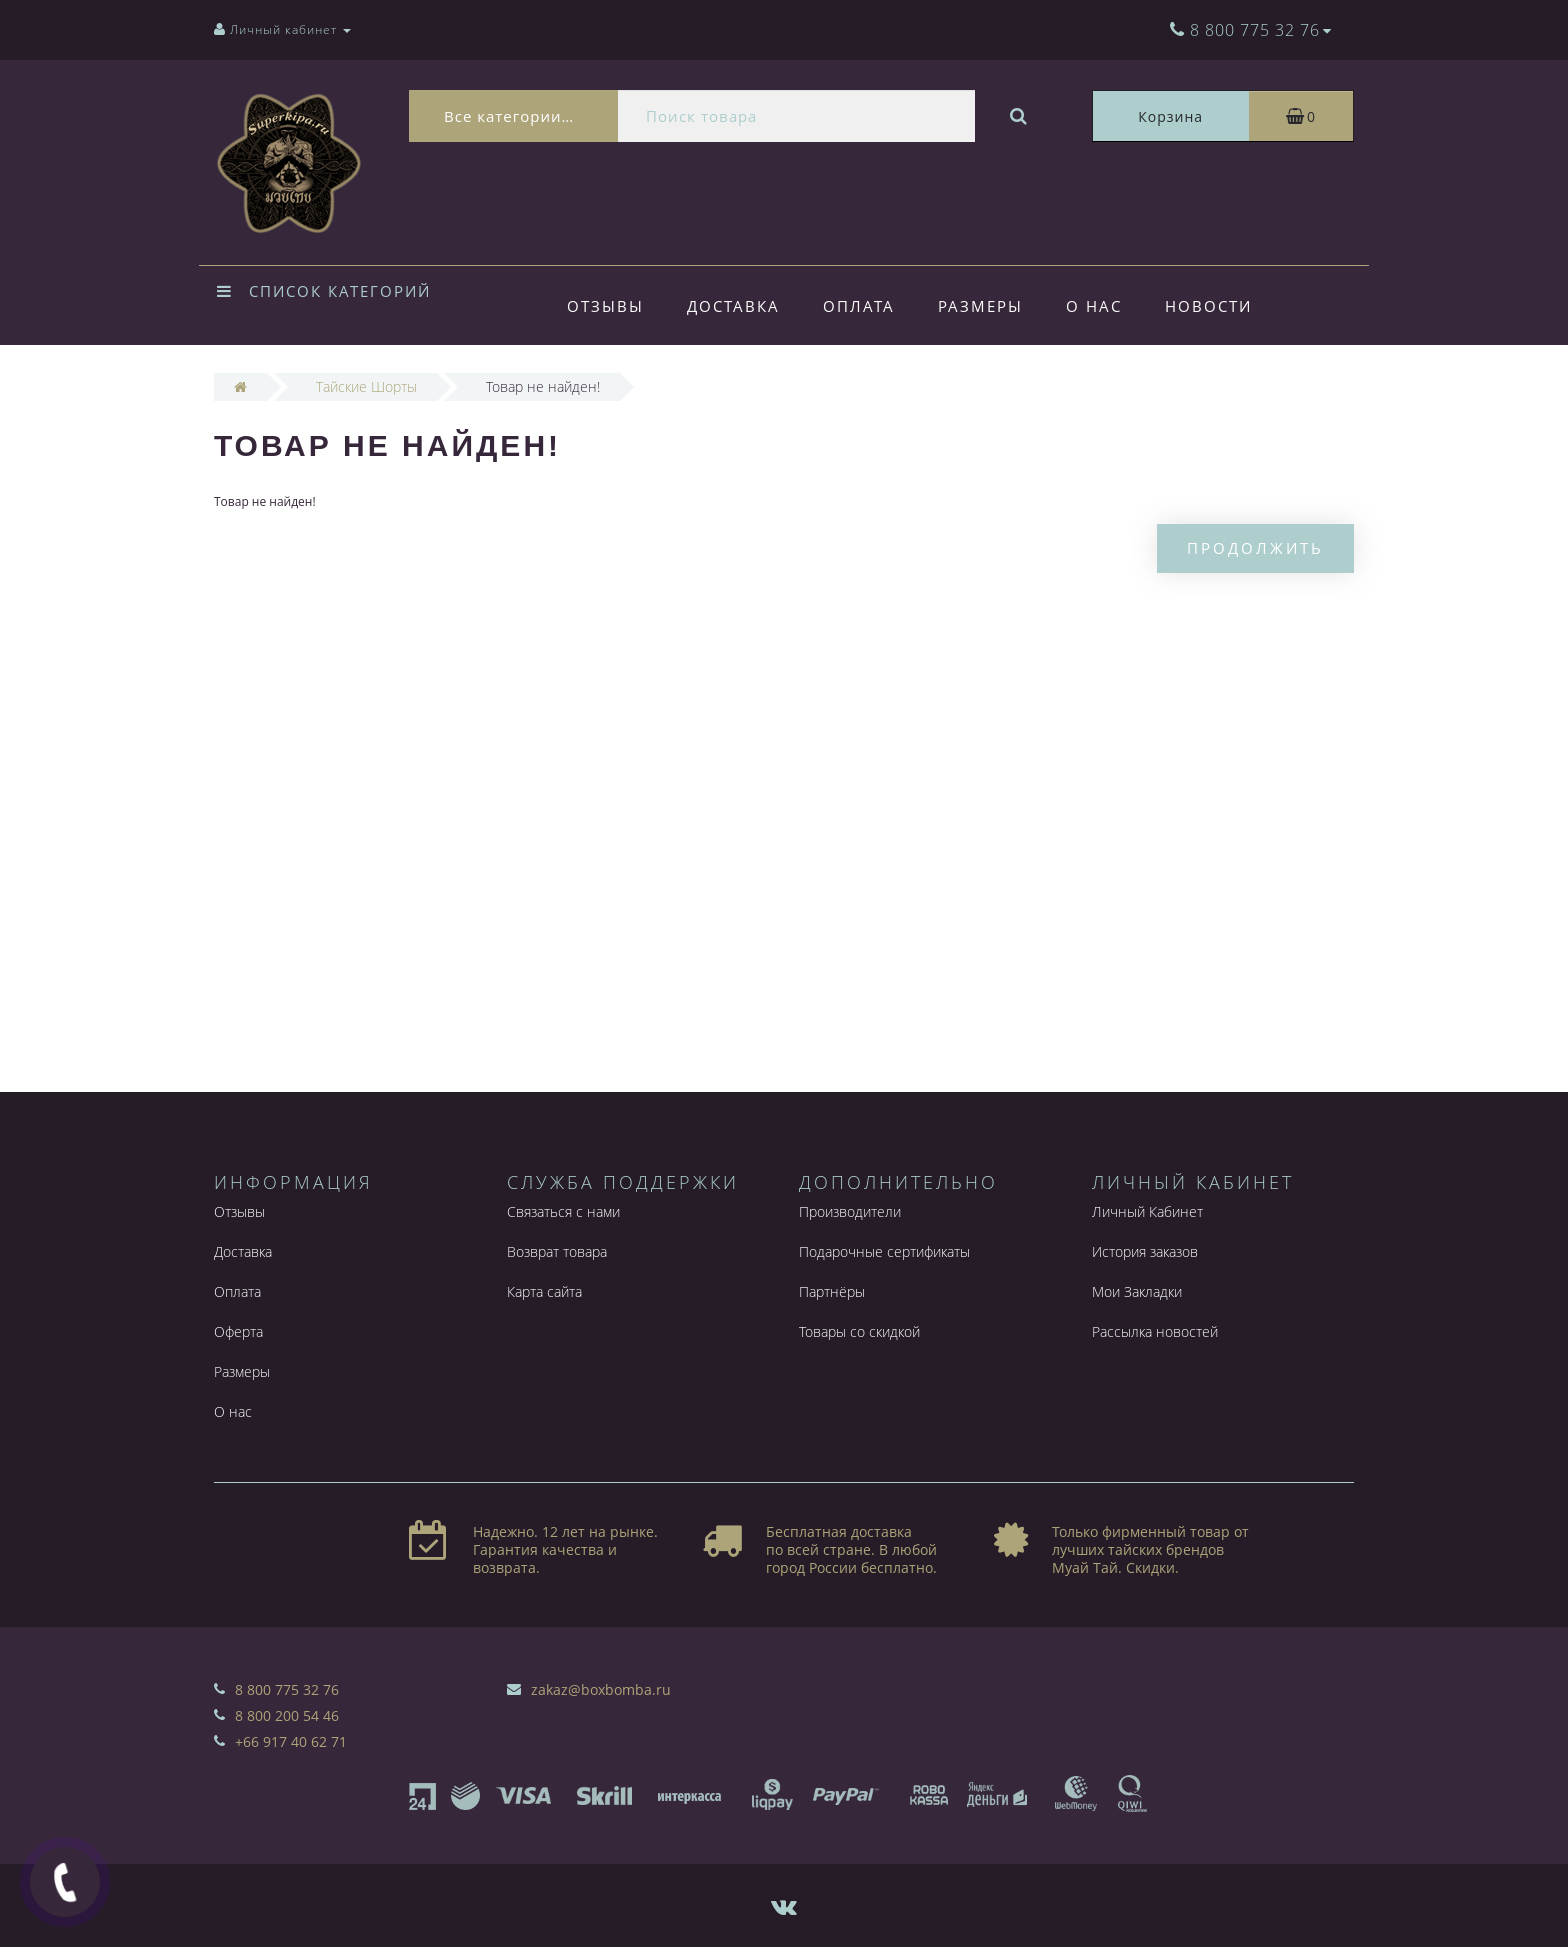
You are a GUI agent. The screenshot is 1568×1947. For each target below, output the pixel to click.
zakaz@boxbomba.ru (601, 1689)
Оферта (238, 1331)
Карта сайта (544, 1291)
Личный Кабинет (1147, 1211)
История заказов (1145, 1251)
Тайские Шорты (366, 386)
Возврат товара (557, 1251)
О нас (1094, 306)
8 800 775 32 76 (287, 1689)
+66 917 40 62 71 (291, 1741)
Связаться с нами (563, 1211)
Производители (850, 1211)
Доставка (733, 306)
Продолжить (1255, 548)
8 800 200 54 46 (287, 1715)
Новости (1208, 306)
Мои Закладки (1137, 1291)
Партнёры (832, 1291)
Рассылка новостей (1155, 1331)
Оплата (859, 306)
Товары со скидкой (859, 1331)
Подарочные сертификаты (884, 1251)
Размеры (980, 306)
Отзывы (605, 306)
